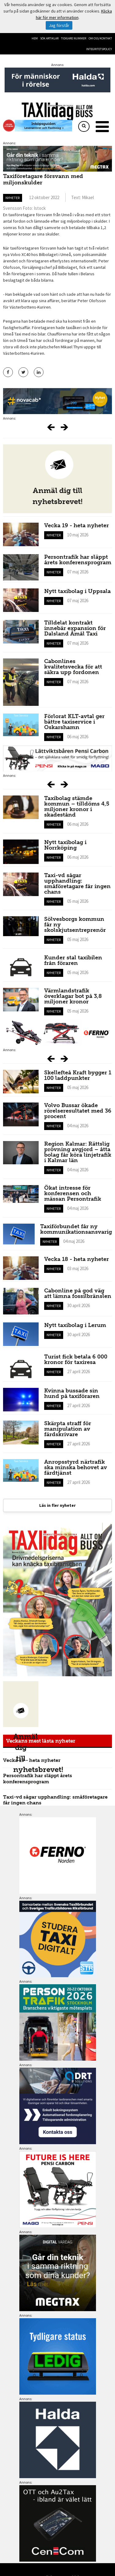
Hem (35, 38)
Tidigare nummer (73, 38)
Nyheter (13, 197)
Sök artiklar (49, 38)
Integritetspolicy (99, 49)
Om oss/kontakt (100, 38)
